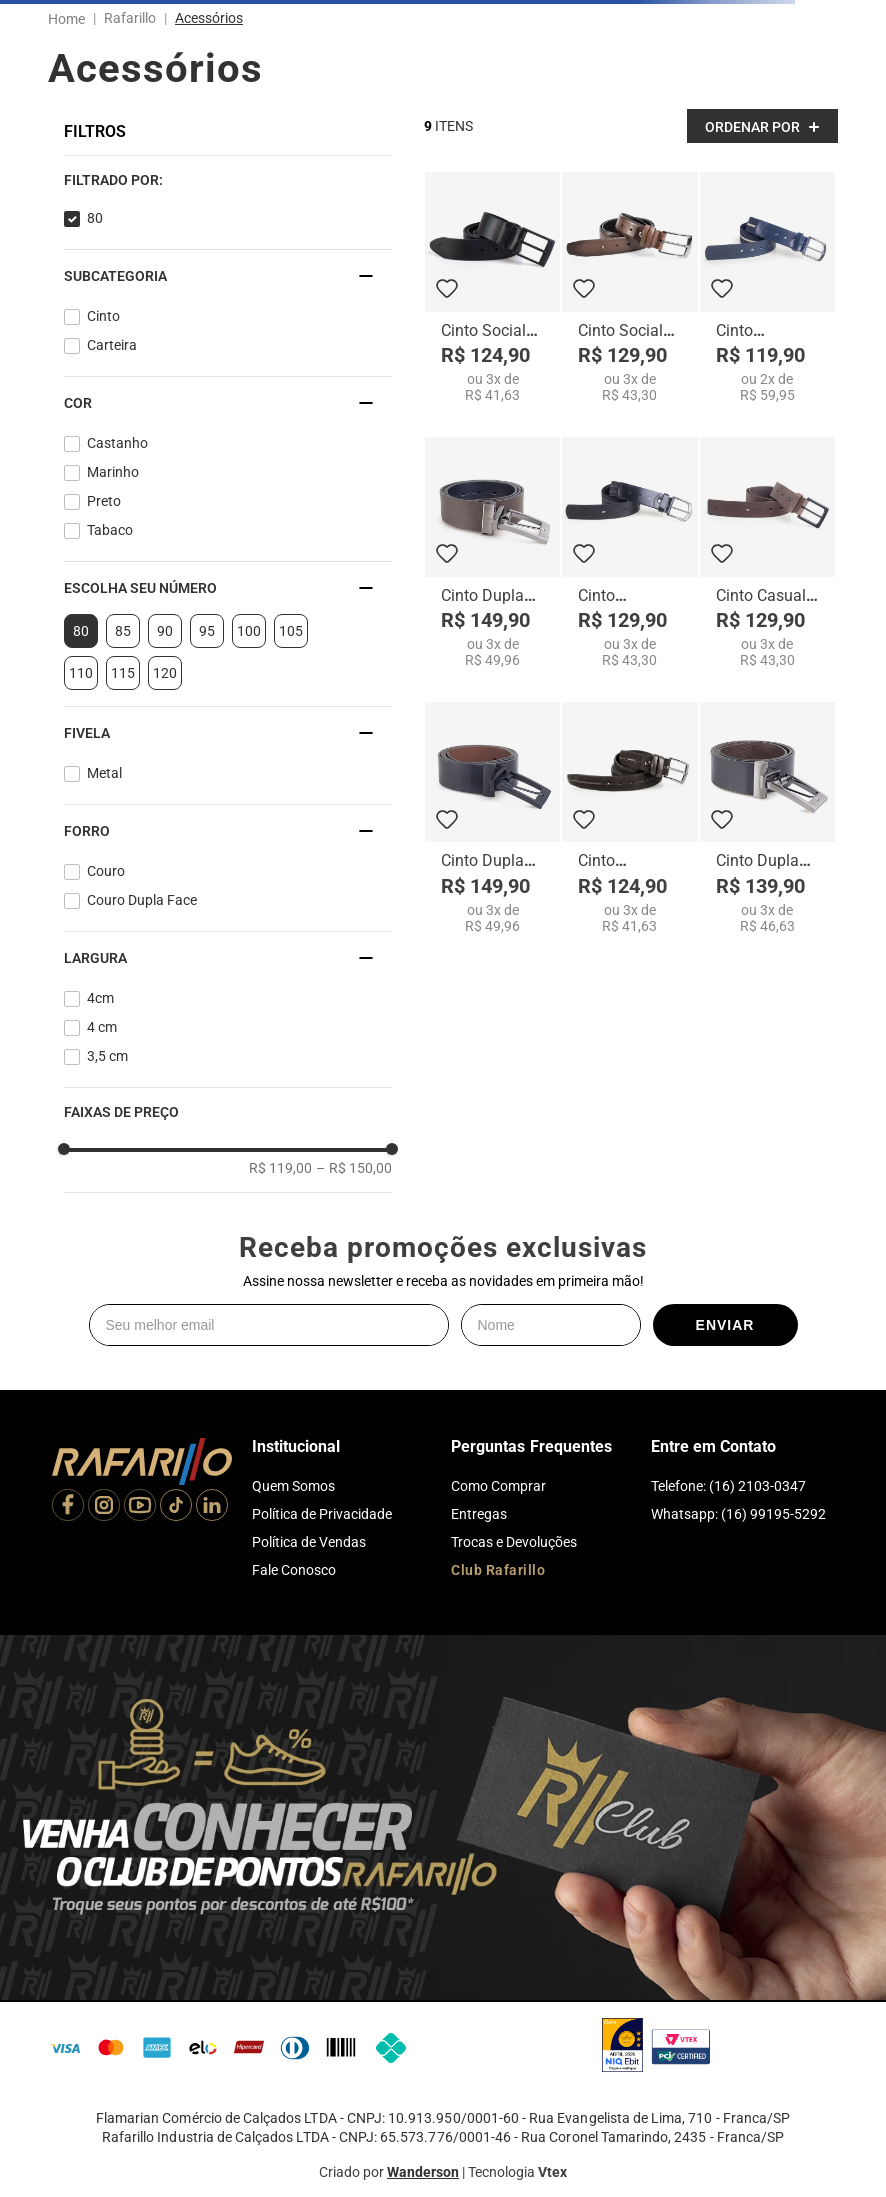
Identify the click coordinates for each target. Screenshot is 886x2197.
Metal (104, 773)
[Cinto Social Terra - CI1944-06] (629, 287)
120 (165, 673)
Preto (104, 501)
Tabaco (110, 530)
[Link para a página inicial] (70, 19)
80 (95, 218)
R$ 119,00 (280, 1168)
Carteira (112, 345)
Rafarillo (130, 18)
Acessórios (209, 18)
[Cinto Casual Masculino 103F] (767, 552)
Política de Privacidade (322, 1514)
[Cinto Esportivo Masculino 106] (629, 552)
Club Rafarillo (498, 1570)
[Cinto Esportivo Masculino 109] (767, 287)
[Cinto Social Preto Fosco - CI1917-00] (492, 287)
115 (123, 673)
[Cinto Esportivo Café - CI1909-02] (629, 817)
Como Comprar (498, 1486)
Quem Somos (293, 1486)
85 (123, 631)
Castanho (117, 443)
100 (249, 631)
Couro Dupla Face (142, 900)
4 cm (102, 1027)
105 (291, 631)
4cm (100, 998)
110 (81, 673)
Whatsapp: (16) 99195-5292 (738, 1514)
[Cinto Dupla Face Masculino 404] (767, 817)
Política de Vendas (309, 1542)
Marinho (113, 472)
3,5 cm (107, 1056)
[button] (228, 180)
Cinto (103, 316)
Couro (106, 871)
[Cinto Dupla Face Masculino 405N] (492, 817)
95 (207, 631)
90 (165, 631)
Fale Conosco (294, 1570)
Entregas (479, 1514)
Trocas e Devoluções (514, 1542)
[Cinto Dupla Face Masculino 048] (492, 552)
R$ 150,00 (354, 1168)
